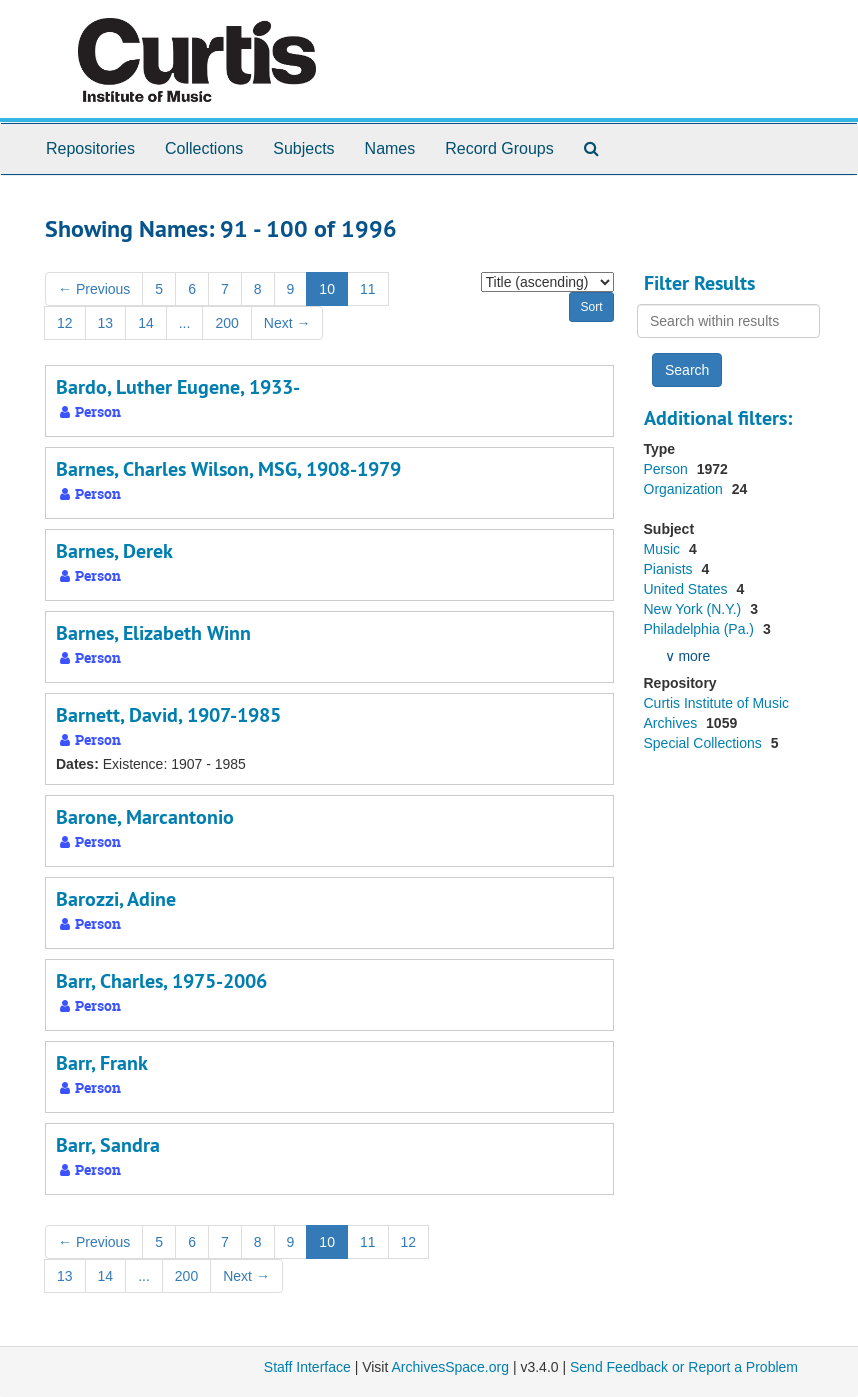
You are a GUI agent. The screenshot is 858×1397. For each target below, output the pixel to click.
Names (390, 148)
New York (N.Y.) (695, 609)
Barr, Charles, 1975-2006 (161, 981)
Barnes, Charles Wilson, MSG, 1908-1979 (228, 469)
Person (668, 469)
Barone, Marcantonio (145, 817)
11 (368, 289)
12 (65, 323)
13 (106, 323)
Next (287, 323)
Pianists (670, 569)
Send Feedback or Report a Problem (684, 1367)
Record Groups (499, 148)
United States (688, 589)
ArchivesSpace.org (450, 1367)
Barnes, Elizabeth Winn (153, 633)
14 (146, 323)
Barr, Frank (102, 1063)
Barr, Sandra (108, 1145)
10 (327, 289)
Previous (94, 289)
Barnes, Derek (114, 551)
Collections (204, 148)
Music (664, 549)
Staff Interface (307, 1367)
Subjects (303, 148)
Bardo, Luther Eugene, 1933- (178, 387)
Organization (685, 489)
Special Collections (705, 743)
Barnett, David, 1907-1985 (168, 715)
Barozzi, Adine (116, 899)
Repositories (90, 148)
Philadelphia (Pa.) (701, 629)
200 (226, 323)
